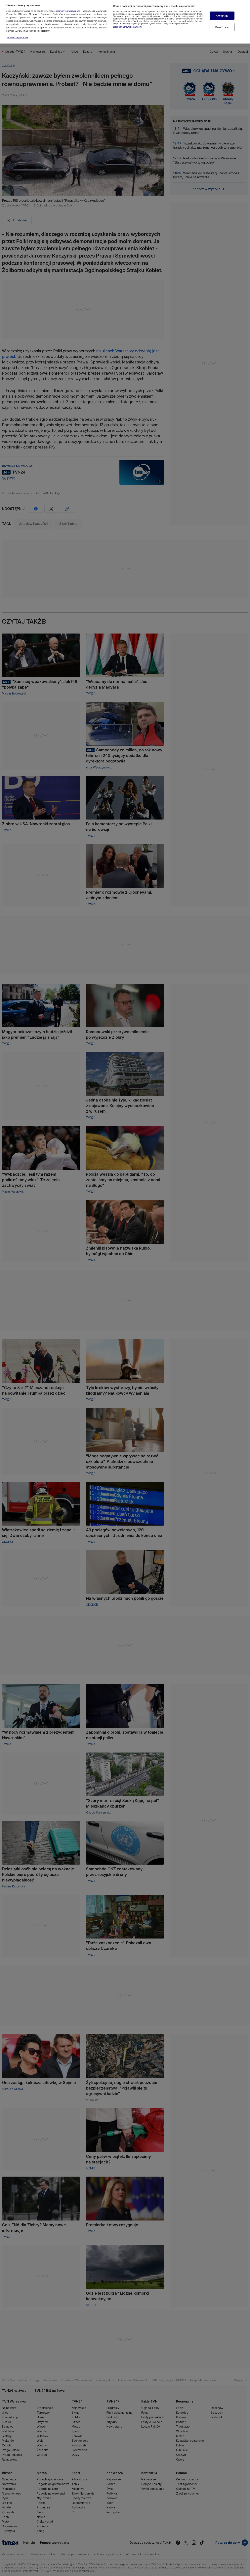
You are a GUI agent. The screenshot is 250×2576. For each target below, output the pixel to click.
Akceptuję (222, 15)
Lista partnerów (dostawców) (127, 27)
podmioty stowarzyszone (68, 11)
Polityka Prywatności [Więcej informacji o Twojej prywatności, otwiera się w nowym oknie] (17, 37)
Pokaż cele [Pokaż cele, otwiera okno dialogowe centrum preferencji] (222, 27)
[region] (125, 22)
